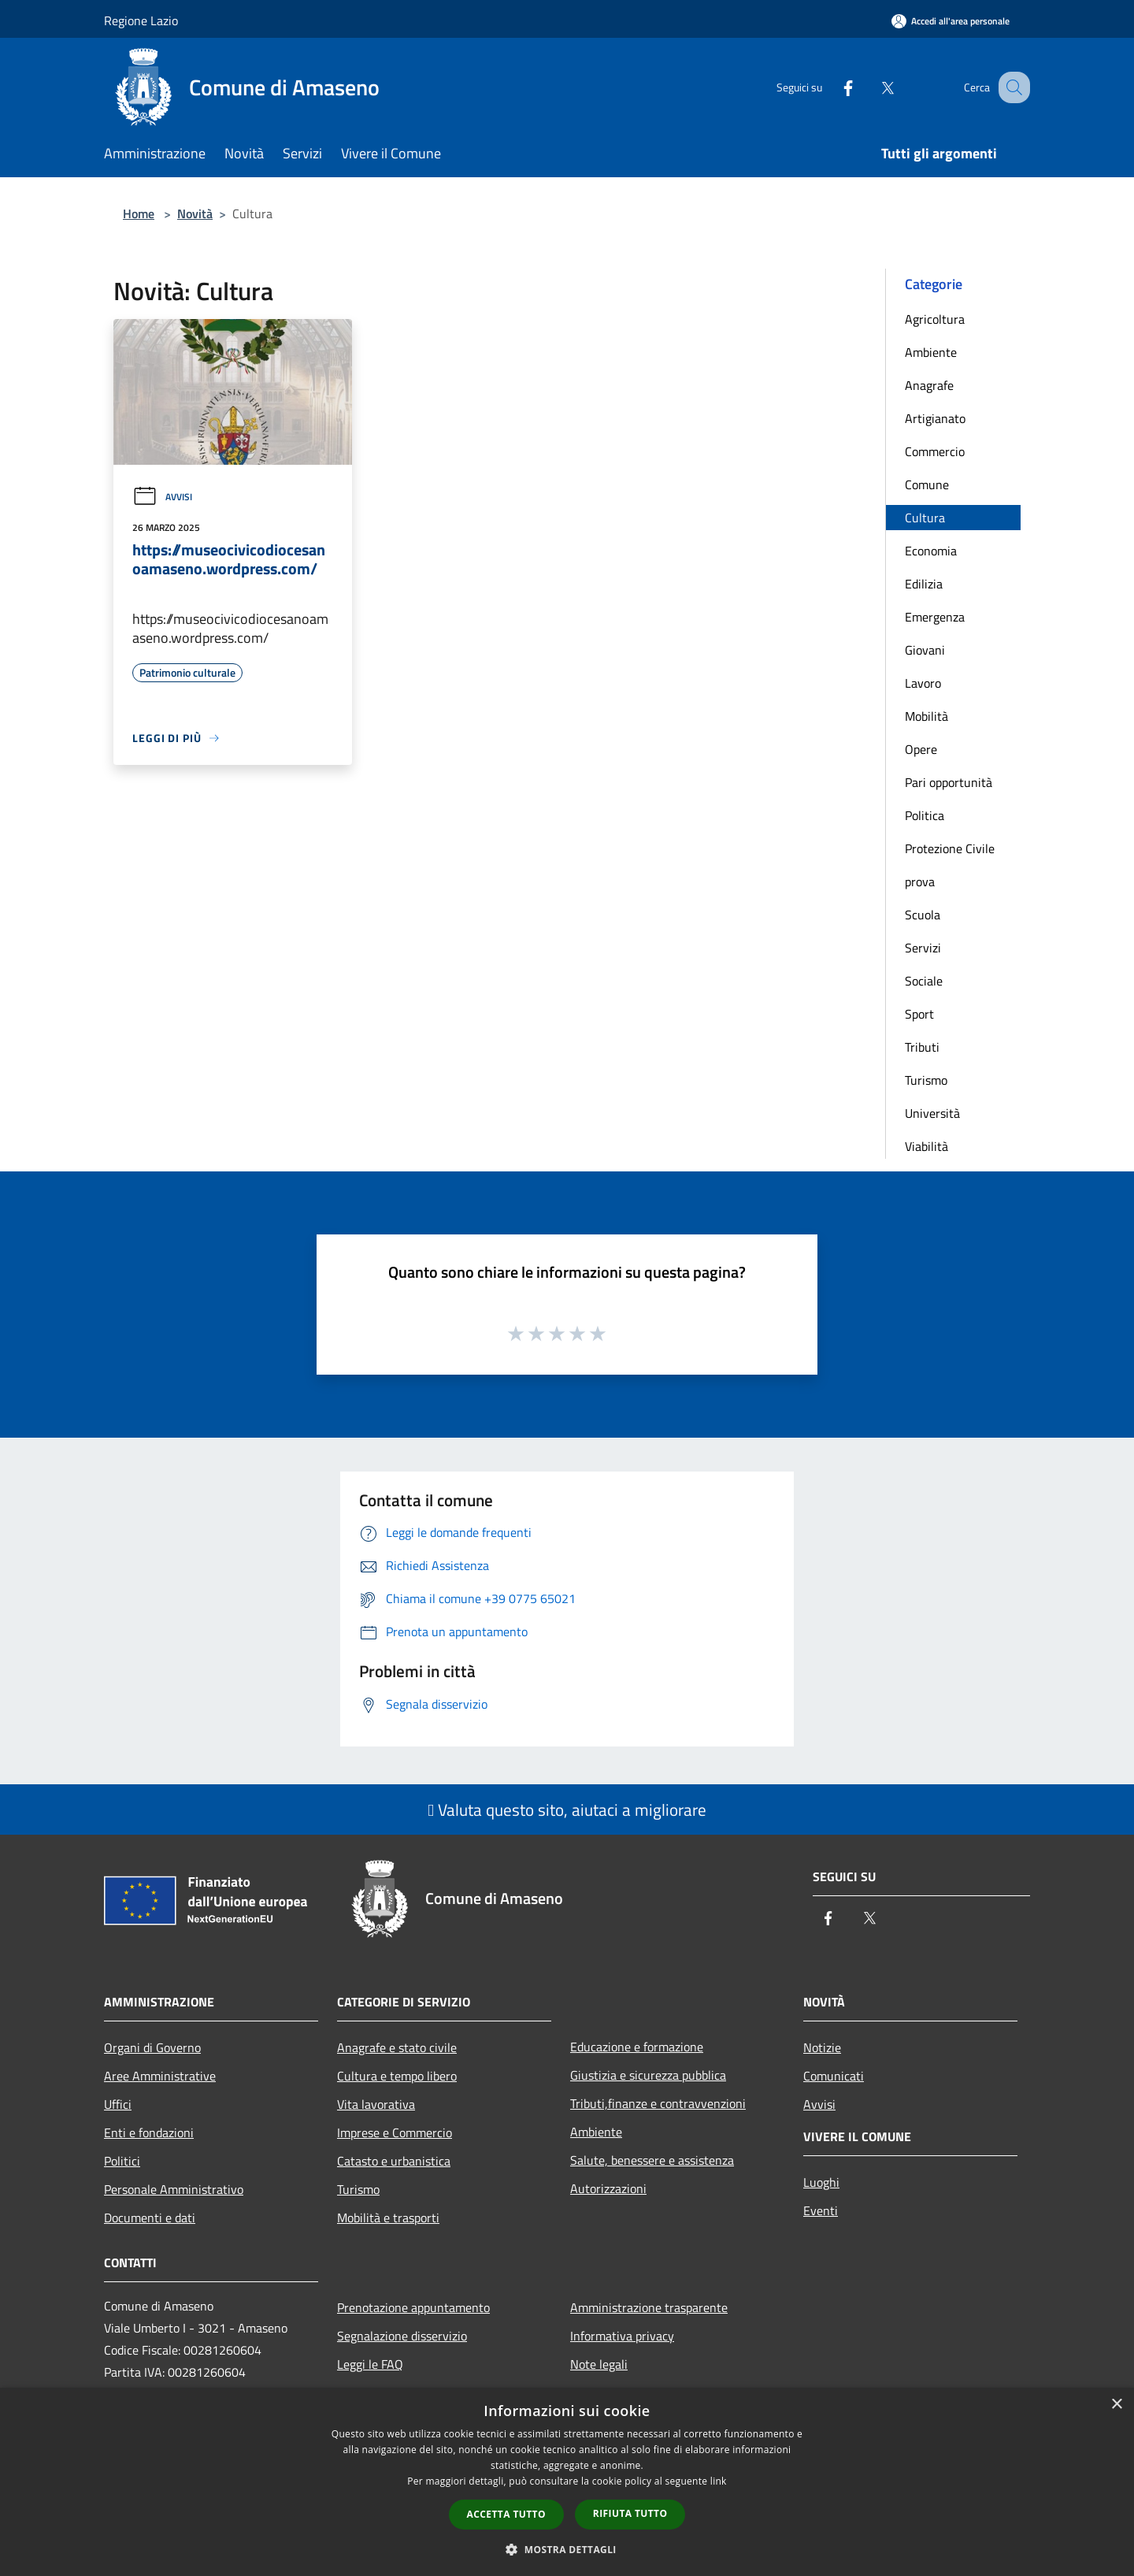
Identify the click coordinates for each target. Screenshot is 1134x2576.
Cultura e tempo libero (397, 2075)
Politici (122, 2160)
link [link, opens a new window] (718, 2481)
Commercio (935, 451)
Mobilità (926, 716)
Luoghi (821, 2182)
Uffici (118, 2104)
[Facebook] (831, 87)
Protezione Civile (950, 848)
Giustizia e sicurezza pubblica (648, 2075)
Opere (921, 749)
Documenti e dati (149, 2217)
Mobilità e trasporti (388, 2217)
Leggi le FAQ (370, 2364)
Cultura (925, 517)
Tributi (922, 1046)
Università (932, 1113)
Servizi (923, 947)
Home (138, 213)
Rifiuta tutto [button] (630, 2513)
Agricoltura (935, 319)
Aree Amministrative (160, 2075)
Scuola (922, 914)
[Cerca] (1011, 87)
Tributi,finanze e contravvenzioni (658, 2103)
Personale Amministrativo (173, 2189)
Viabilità (926, 1146)
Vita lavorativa (376, 2104)
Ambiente (931, 352)
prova (920, 881)
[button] (567, 2549)
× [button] (1116, 2405)
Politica (924, 815)
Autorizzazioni (608, 2188)
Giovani (925, 649)
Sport (919, 1013)
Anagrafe (929, 385)
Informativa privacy (622, 2335)
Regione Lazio (141, 20)
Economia (931, 550)
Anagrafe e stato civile (397, 2047)
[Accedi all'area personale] (950, 20)
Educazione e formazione (636, 2046)
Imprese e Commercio (394, 2132)
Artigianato (935, 418)
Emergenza (935, 616)
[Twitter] (871, 87)
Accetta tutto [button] (506, 2514)
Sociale (924, 980)
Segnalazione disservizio (402, 2335)
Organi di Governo (152, 2047)
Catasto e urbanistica (393, 2160)
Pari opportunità (948, 782)
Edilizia (924, 583)
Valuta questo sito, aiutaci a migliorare (567, 1809)
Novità (195, 213)
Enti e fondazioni (149, 2132)
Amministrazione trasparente (649, 2307)
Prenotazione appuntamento (413, 2307)
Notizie (822, 2047)
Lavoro (923, 683)
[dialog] (567, 2482)
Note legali (599, 2364)
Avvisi (162, 496)
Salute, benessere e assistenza (652, 2160)
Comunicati (833, 2075)
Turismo (926, 1080)
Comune (927, 484)
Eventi (820, 2210)
